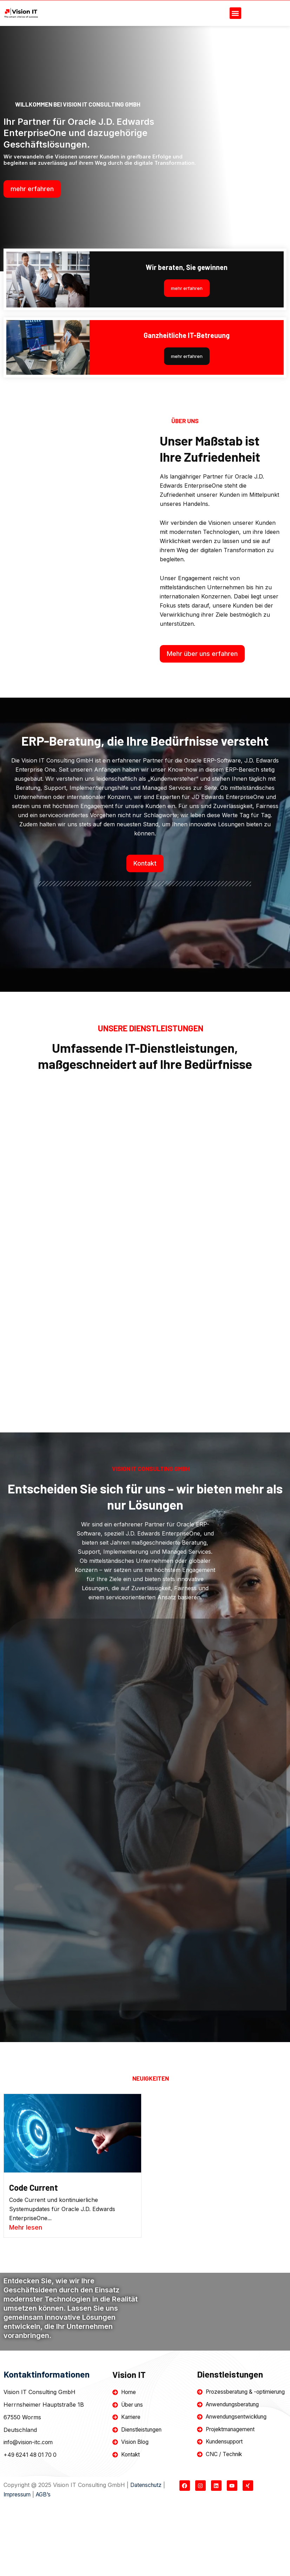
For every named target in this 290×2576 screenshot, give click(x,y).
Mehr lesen (25, 2281)
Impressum (18, 2558)
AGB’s (46, 2558)
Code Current (34, 2241)
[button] (235, 13)
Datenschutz (147, 2549)
